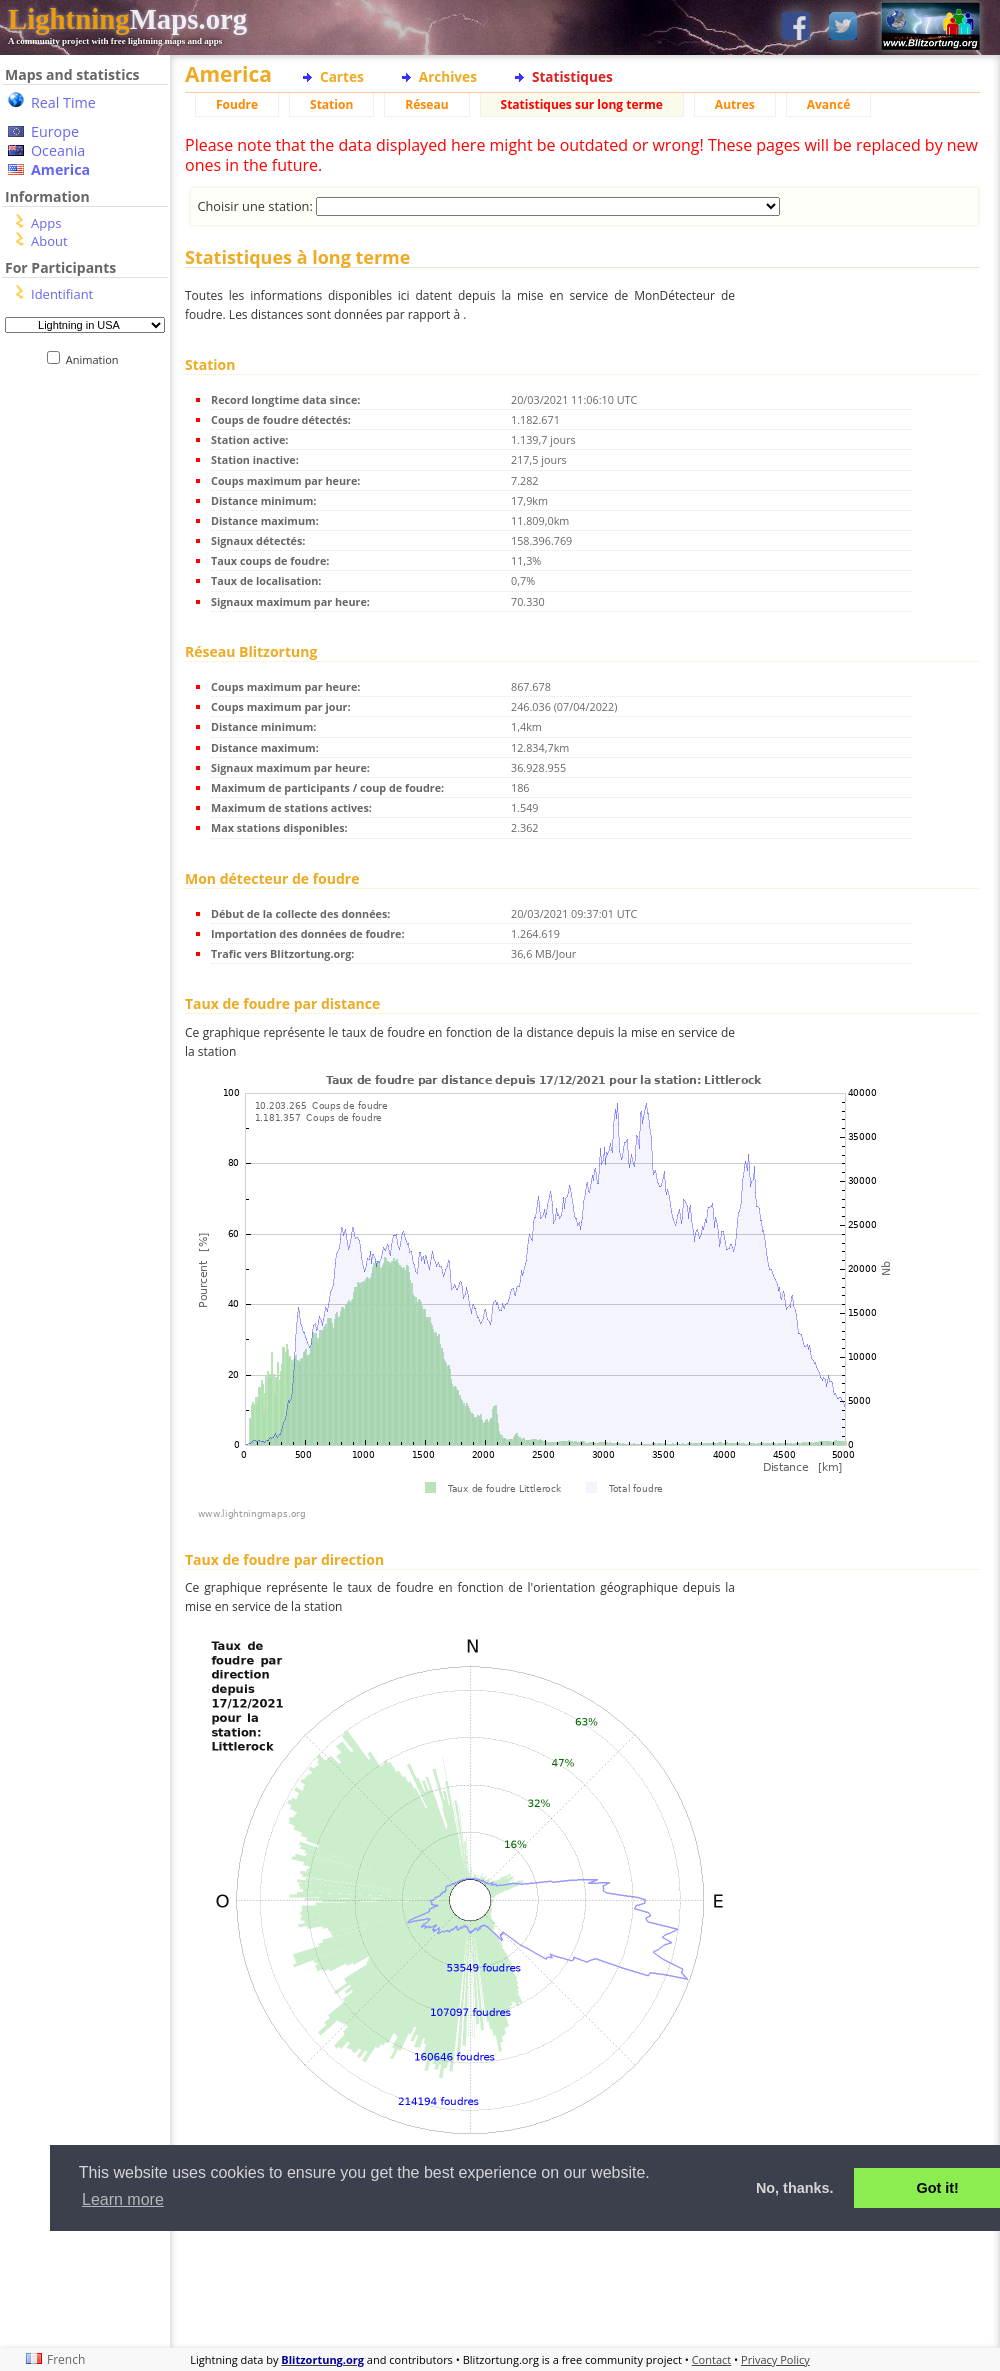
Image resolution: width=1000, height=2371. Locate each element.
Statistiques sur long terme (582, 104)
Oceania (58, 150)
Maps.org (127, 19)
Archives (448, 76)
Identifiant (62, 294)
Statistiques (572, 76)
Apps (46, 223)
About (49, 241)
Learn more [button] (123, 2199)
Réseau (426, 104)
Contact (712, 2359)
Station (331, 104)
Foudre (237, 104)
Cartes (342, 76)
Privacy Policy (775, 2359)
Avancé (829, 104)
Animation (96, 359)
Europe (55, 131)
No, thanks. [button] (795, 2188)
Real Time (63, 102)
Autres (735, 104)
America (60, 169)
